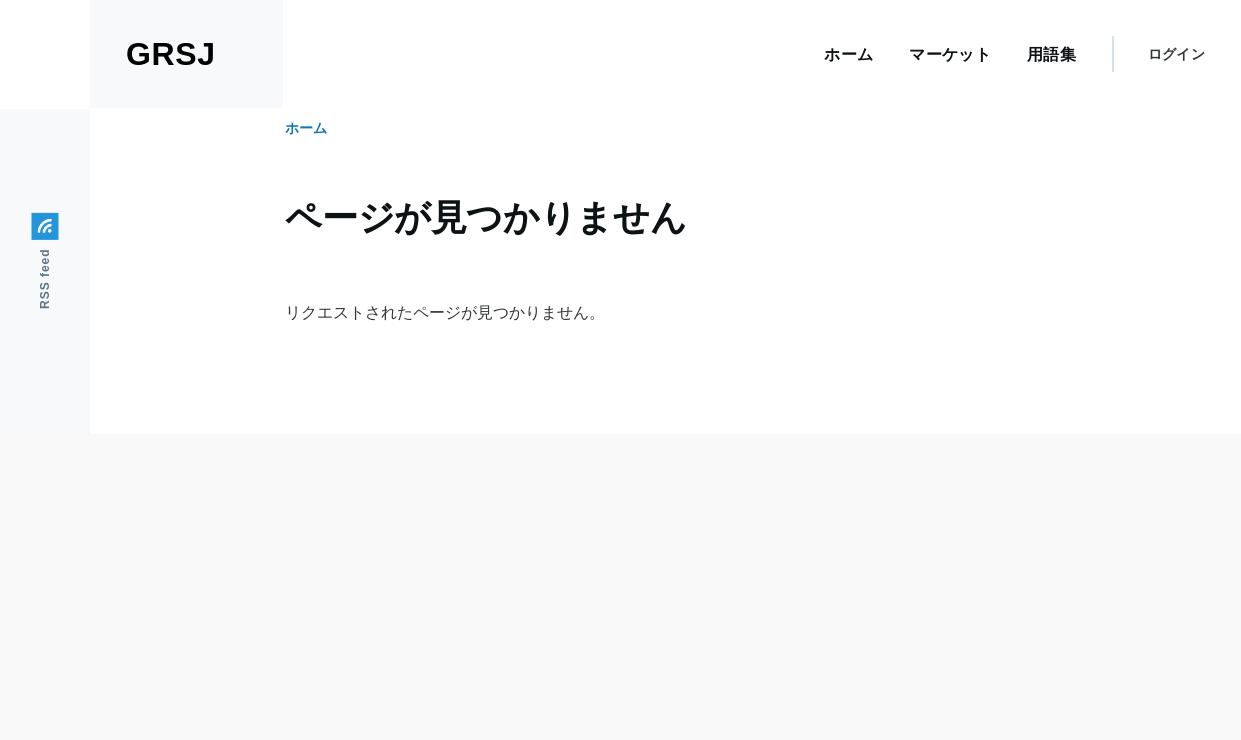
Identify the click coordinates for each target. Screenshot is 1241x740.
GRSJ (171, 54)
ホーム (306, 128)
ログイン (1176, 54)
